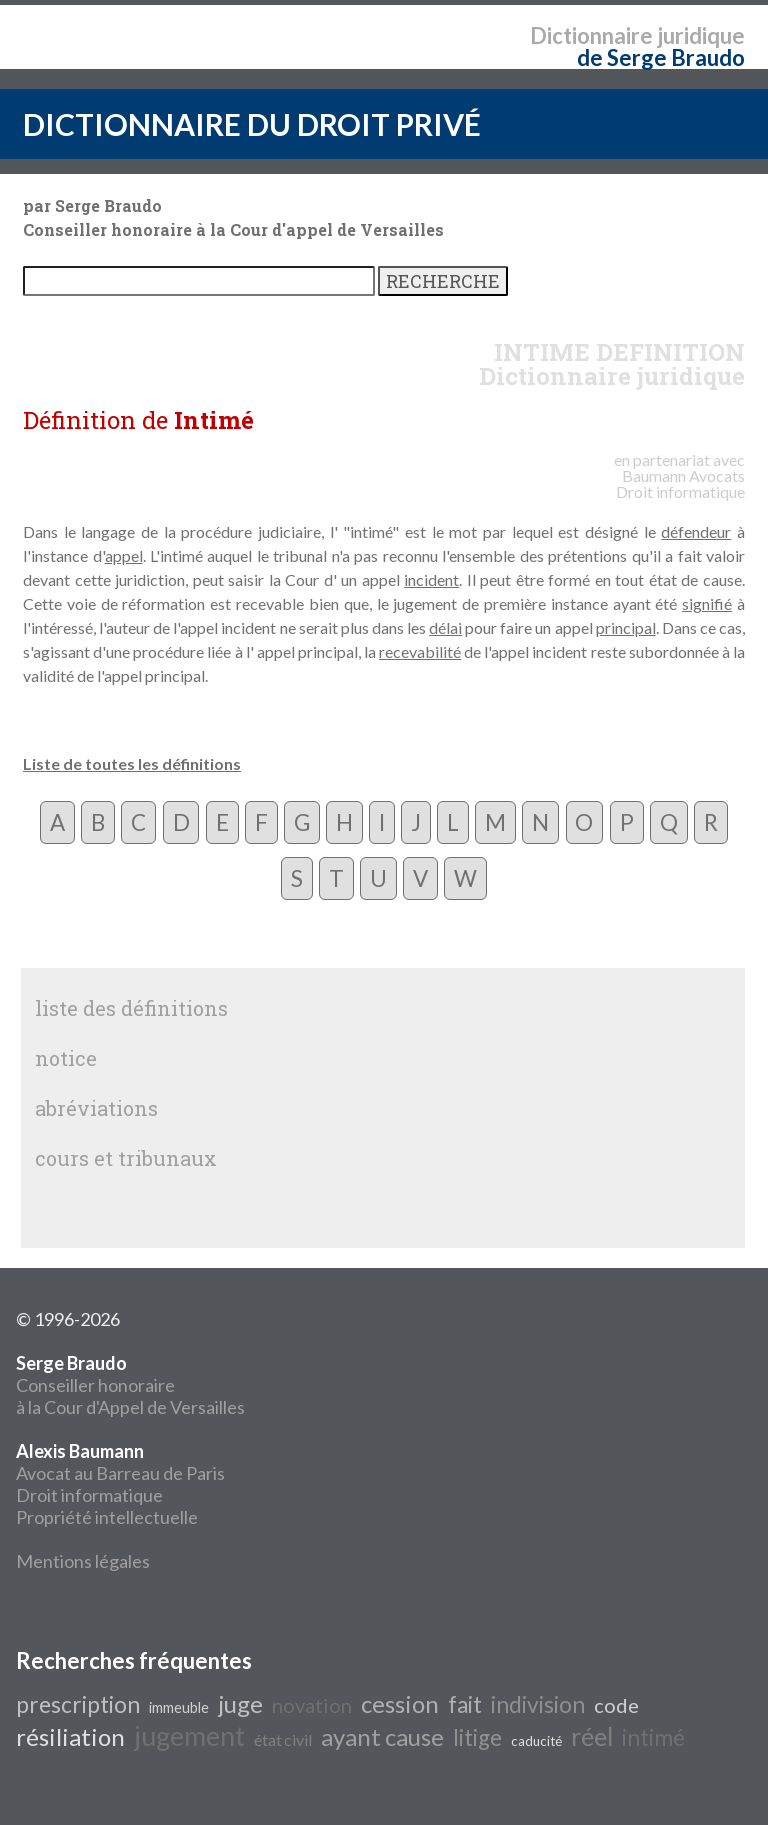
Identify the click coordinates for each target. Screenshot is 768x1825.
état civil (283, 1739)
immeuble (179, 1707)
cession (400, 1703)
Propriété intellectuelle (107, 1517)
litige (477, 1737)
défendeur (696, 531)
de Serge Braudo (661, 57)
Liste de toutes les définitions (132, 763)
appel (124, 555)
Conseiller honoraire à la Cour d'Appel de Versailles (130, 1385)
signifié (707, 603)
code (616, 1705)
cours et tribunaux (126, 1158)
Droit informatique (89, 1495)
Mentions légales (83, 1561)
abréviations (96, 1108)
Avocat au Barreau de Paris (120, 1473)
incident (431, 579)
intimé (653, 1737)
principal (626, 627)
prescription (78, 1704)
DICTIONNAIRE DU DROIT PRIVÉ (252, 124)
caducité (536, 1741)
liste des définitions (131, 1008)
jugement (189, 1736)
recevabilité (420, 651)
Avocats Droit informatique (680, 483)
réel (592, 1736)
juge (240, 1703)
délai (445, 627)
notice (66, 1058)
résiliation (70, 1736)
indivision (538, 1704)
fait (465, 1704)
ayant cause (382, 1736)
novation (312, 1705)
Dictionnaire (591, 35)
